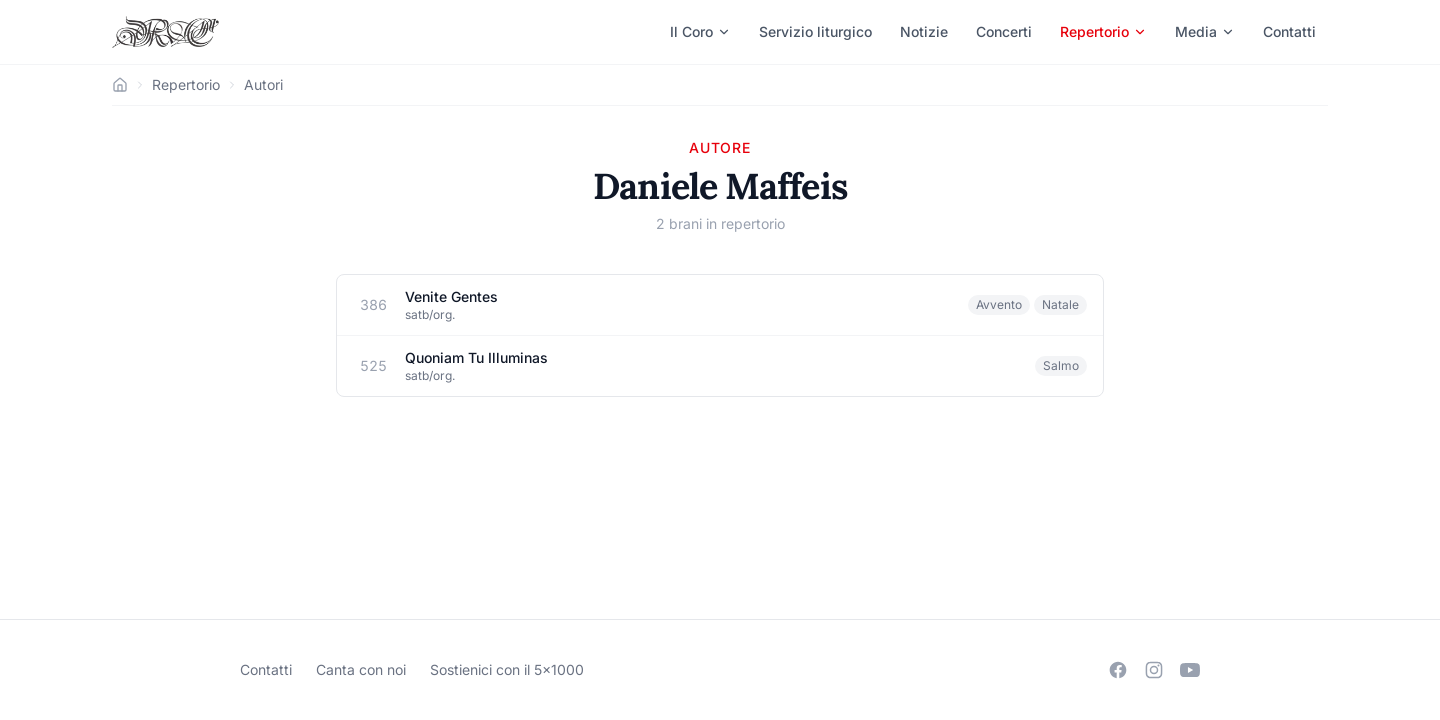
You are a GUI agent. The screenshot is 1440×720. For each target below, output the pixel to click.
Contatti (1289, 31)
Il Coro (700, 31)
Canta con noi (361, 669)
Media (1205, 31)
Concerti (1004, 31)
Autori (263, 84)
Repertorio (1103, 31)
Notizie (924, 31)
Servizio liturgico (815, 31)
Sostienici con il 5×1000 (507, 669)
